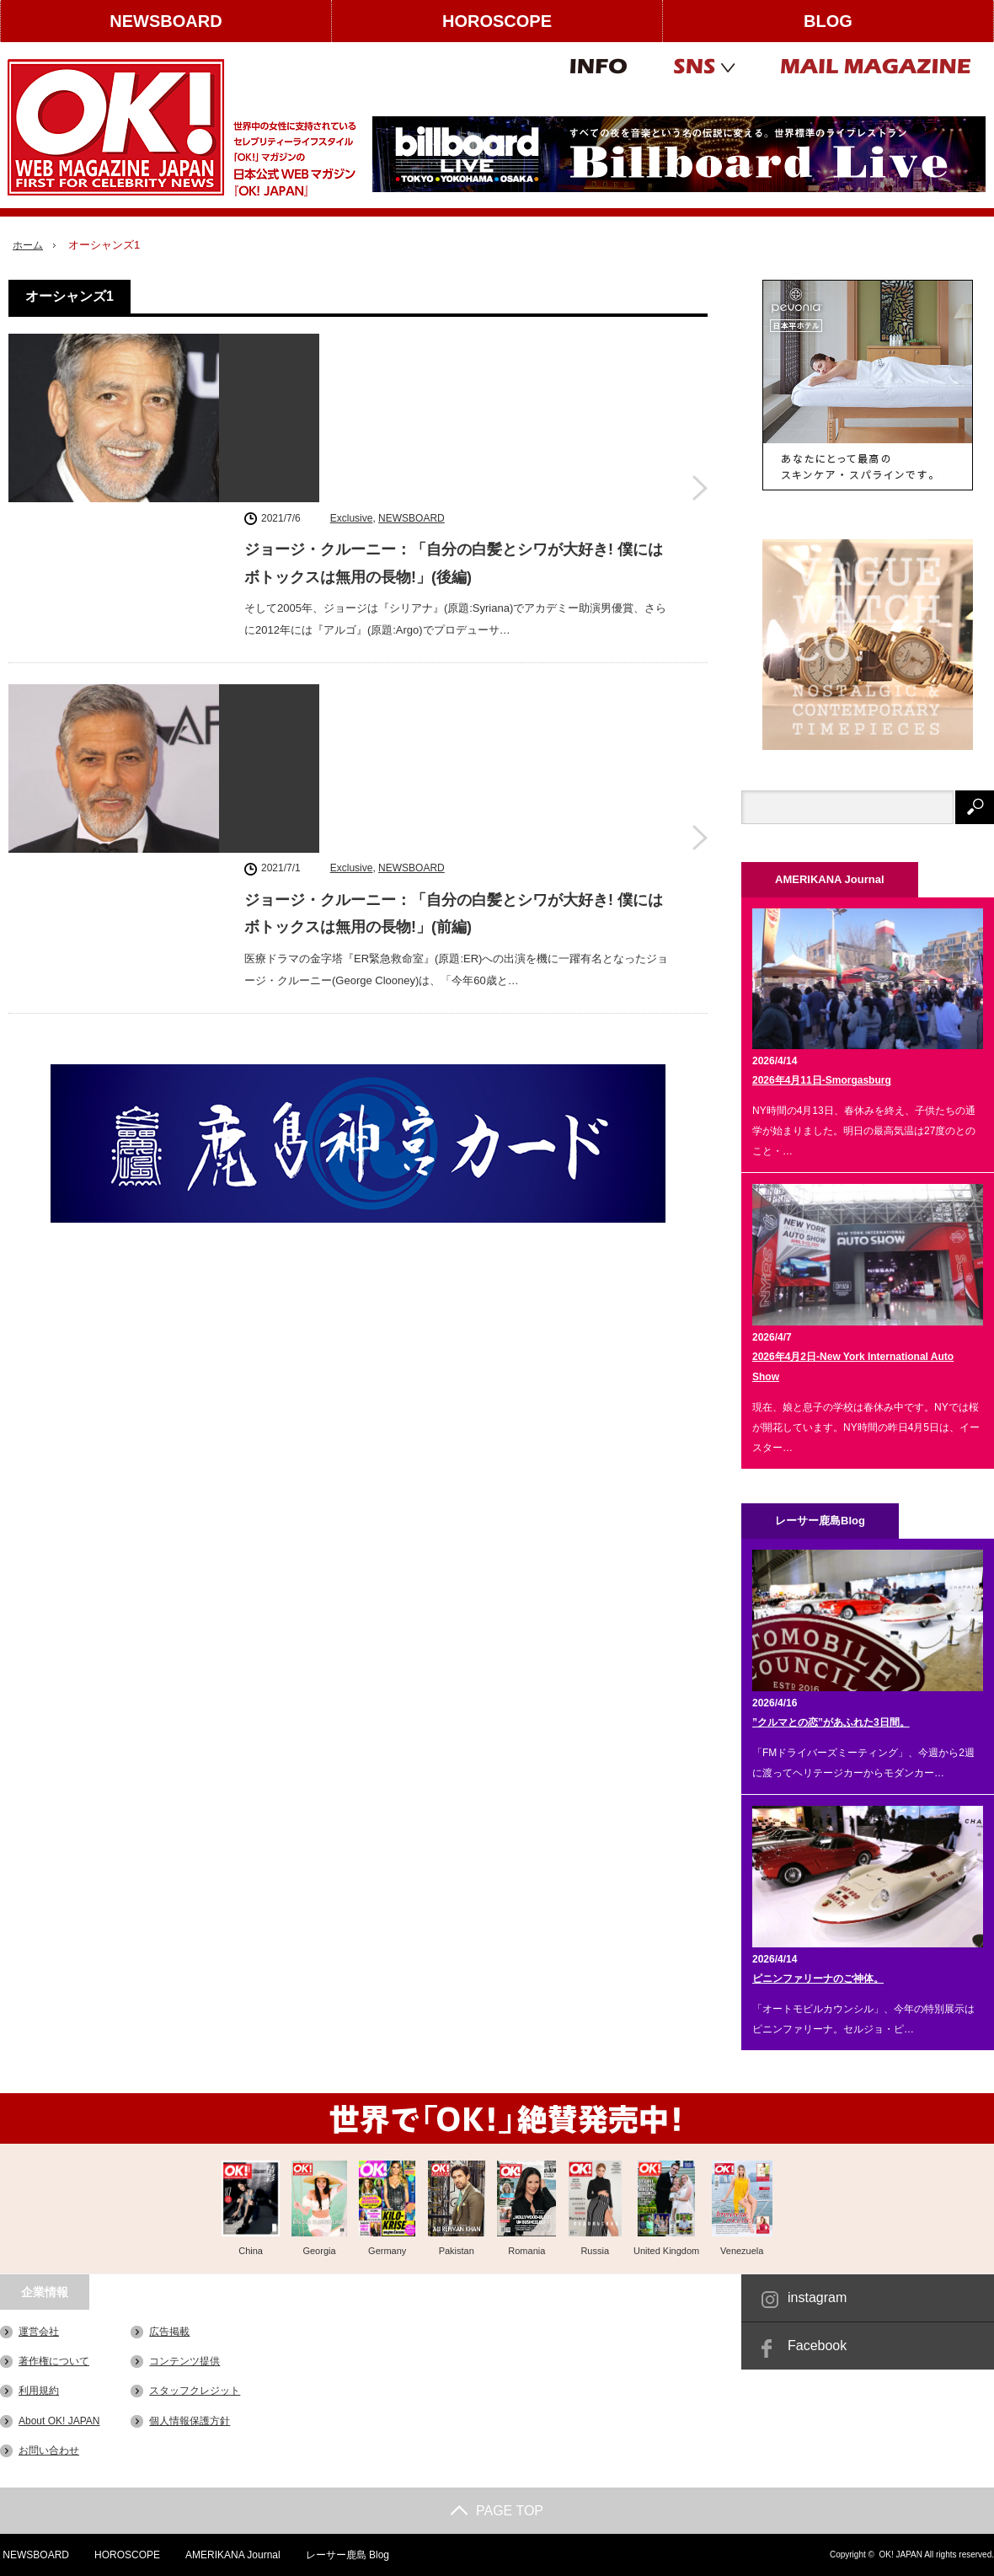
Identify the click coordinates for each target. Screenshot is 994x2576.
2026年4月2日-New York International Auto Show (853, 1367)
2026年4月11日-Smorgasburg (821, 1080)
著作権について (54, 2361)
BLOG (828, 21)
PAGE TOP (497, 2511)
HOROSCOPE (497, 21)
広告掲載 (169, 2332)
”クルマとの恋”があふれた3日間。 (831, 1722)
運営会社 (39, 2332)
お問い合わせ (49, 2450)
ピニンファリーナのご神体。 (818, 1978)
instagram (817, 2297)
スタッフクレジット (194, 2391)
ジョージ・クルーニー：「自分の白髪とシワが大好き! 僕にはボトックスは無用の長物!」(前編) (453, 603)
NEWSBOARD (166, 21)
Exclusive (351, 346)
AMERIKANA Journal (232, 2555)
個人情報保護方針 (189, 2420)
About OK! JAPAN (59, 2420)
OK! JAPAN (900, 2554)
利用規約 (39, 2391)
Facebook (817, 2345)
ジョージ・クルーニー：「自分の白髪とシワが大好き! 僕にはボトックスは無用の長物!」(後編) (453, 392)
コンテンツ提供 (184, 2361)
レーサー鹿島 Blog (346, 2555)
